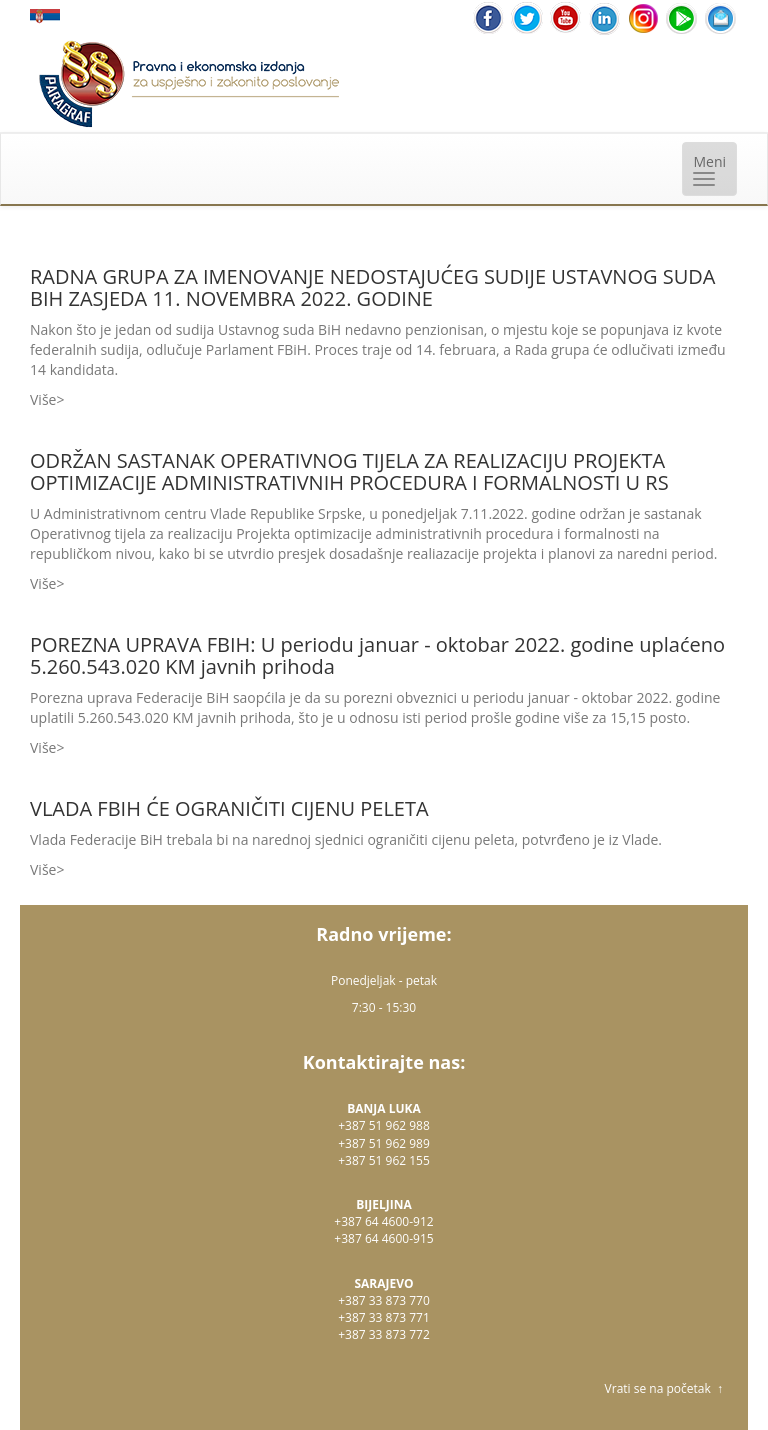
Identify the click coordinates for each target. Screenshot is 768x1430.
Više (43, 399)
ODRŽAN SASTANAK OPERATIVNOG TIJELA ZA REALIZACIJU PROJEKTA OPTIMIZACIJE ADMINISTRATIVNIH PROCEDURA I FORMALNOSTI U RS (349, 471)
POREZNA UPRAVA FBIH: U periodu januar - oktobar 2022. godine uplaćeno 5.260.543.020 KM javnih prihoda (377, 655)
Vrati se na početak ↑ (664, 1388)
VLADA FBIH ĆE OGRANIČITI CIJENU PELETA (229, 808)
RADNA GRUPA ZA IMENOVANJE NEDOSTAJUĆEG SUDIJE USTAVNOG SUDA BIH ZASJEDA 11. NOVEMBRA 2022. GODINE (372, 287)
